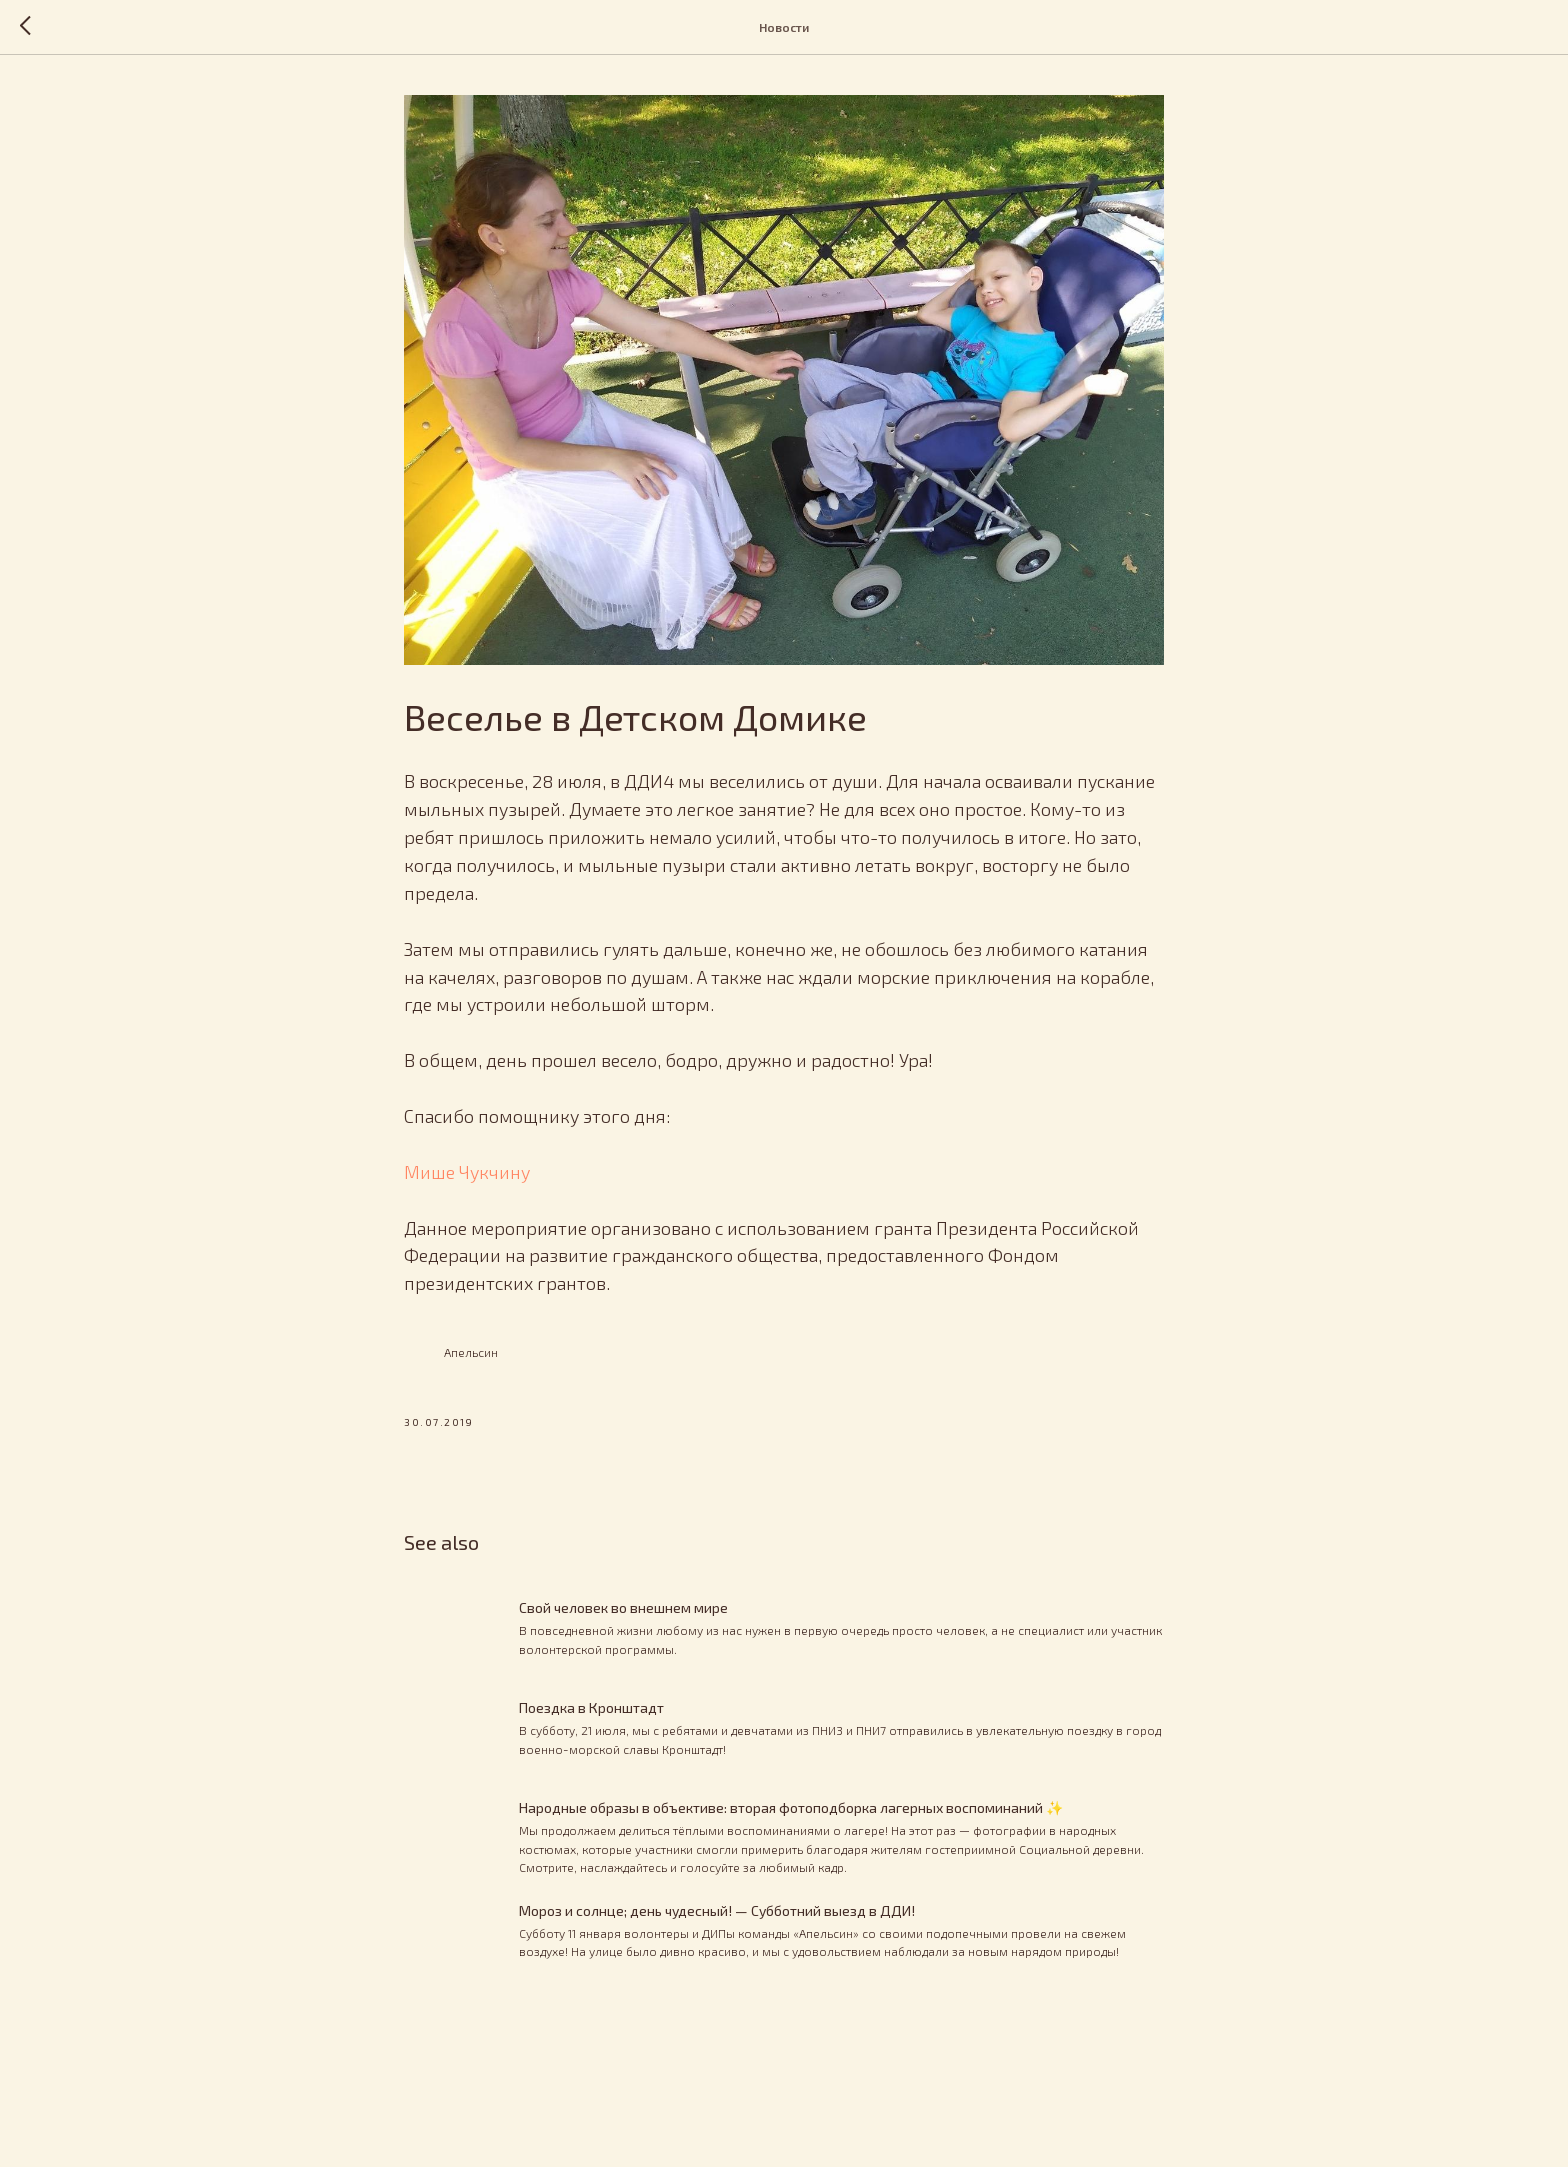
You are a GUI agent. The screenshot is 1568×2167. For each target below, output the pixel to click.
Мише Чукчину (467, 1172)
